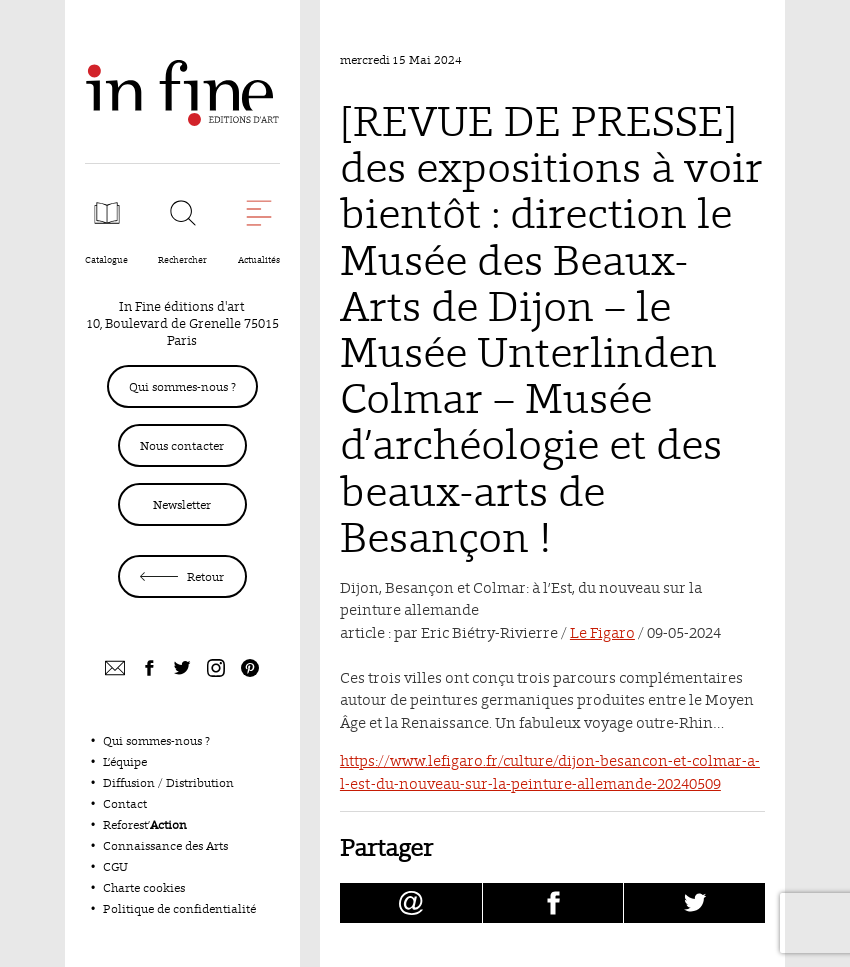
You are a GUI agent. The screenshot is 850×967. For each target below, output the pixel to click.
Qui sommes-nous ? (182, 386)
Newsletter (182, 504)
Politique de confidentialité (179, 908)
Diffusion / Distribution (168, 782)
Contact (125, 803)
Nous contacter (182, 445)
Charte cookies (144, 887)
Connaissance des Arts (165, 845)
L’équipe (125, 761)
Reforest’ (145, 824)
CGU (115, 866)
